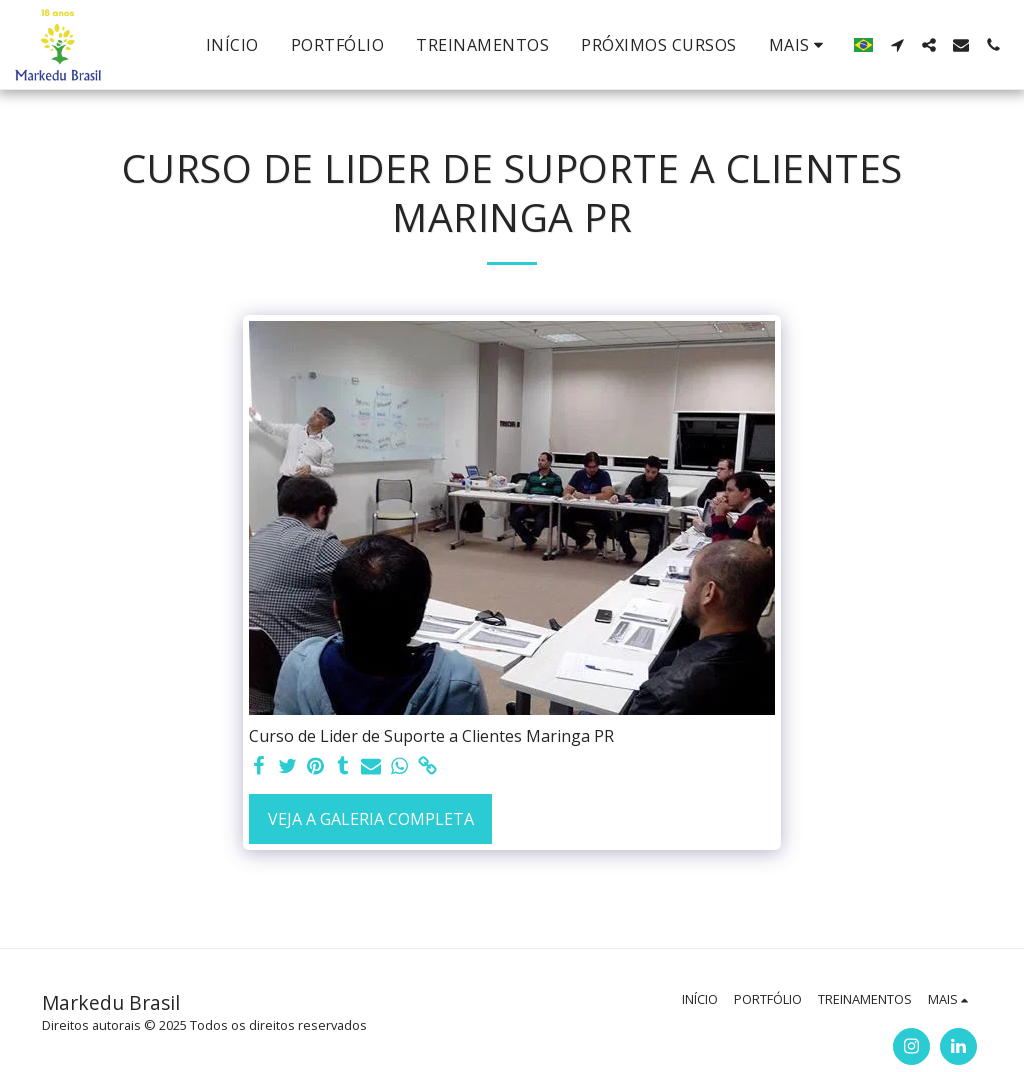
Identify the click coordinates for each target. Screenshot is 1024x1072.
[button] (897, 45)
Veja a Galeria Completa (371, 819)
